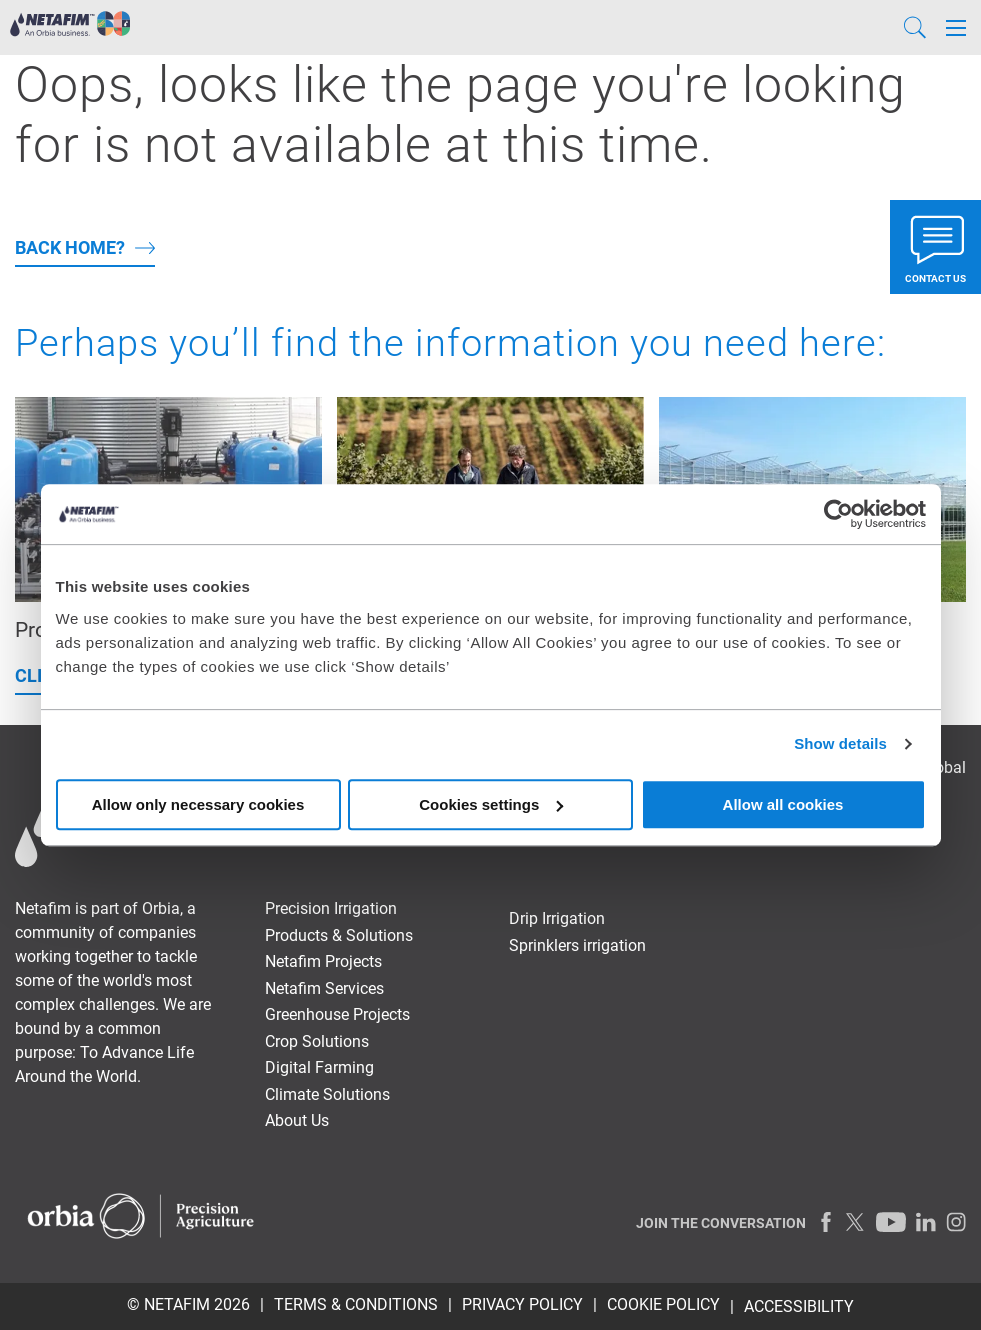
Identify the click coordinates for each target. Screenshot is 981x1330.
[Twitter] (856, 1222)
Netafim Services (324, 988)
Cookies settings (491, 804)
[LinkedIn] (926, 1222)
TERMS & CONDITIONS (356, 1304)
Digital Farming (319, 1067)
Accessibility (799, 1306)
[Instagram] (956, 1222)
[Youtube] (891, 1222)
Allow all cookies (783, 804)
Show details (840, 743)
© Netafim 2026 (188, 1304)
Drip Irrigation (557, 918)
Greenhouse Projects (337, 1014)
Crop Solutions (317, 1041)
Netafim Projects (323, 961)
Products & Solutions (339, 935)
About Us (297, 1120)
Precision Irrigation (331, 908)
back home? (70, 247)
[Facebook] (826, 1222)
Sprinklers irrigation (577, 945)
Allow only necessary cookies (198, 804)
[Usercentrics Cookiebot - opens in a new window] (838, 514)
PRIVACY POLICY (522, 1304)
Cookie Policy (663, 1304)
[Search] (915, 27)
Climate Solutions (327, 1094)
